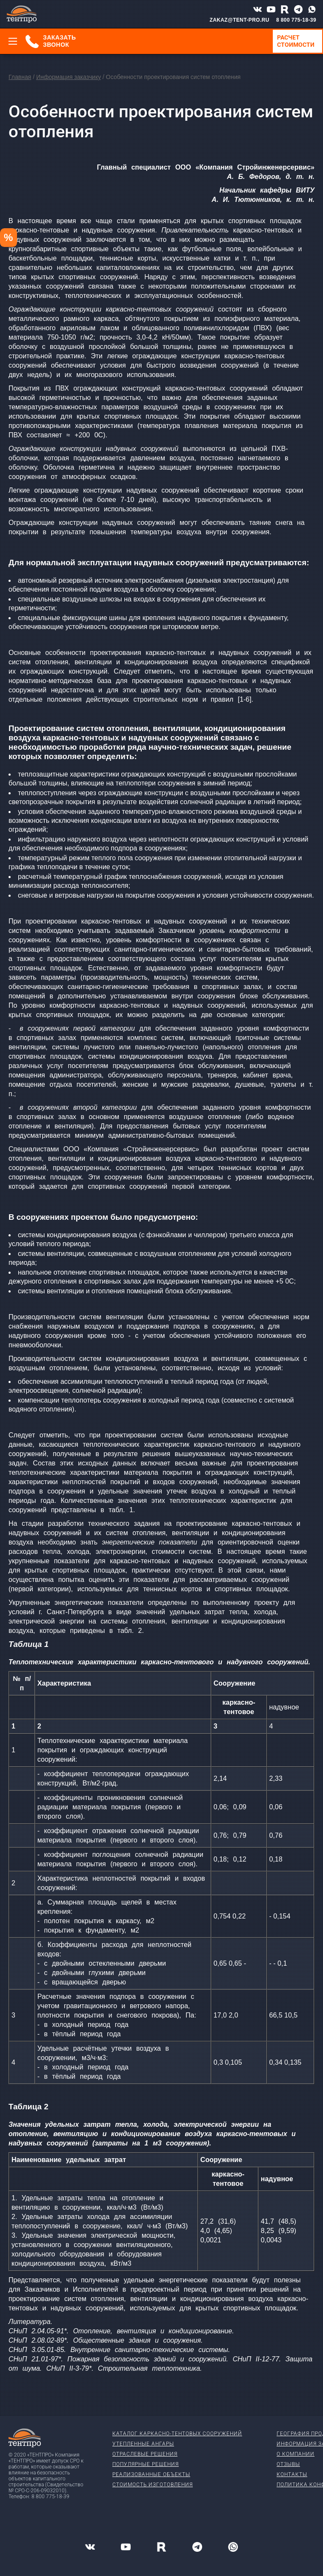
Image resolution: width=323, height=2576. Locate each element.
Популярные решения (145, 2464)
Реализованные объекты (151, 2474)
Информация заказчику (68, 77)
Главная (20, 77)
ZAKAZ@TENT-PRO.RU (239, 20)
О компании (295, 2454)
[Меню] (13, 41)
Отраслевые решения (144, 2454)
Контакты (292, 2474)
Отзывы (288, 2464)
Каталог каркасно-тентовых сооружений (177, 2434)
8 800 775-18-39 (296, 20)
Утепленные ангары (143, 2444)
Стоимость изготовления (152, 2485)
